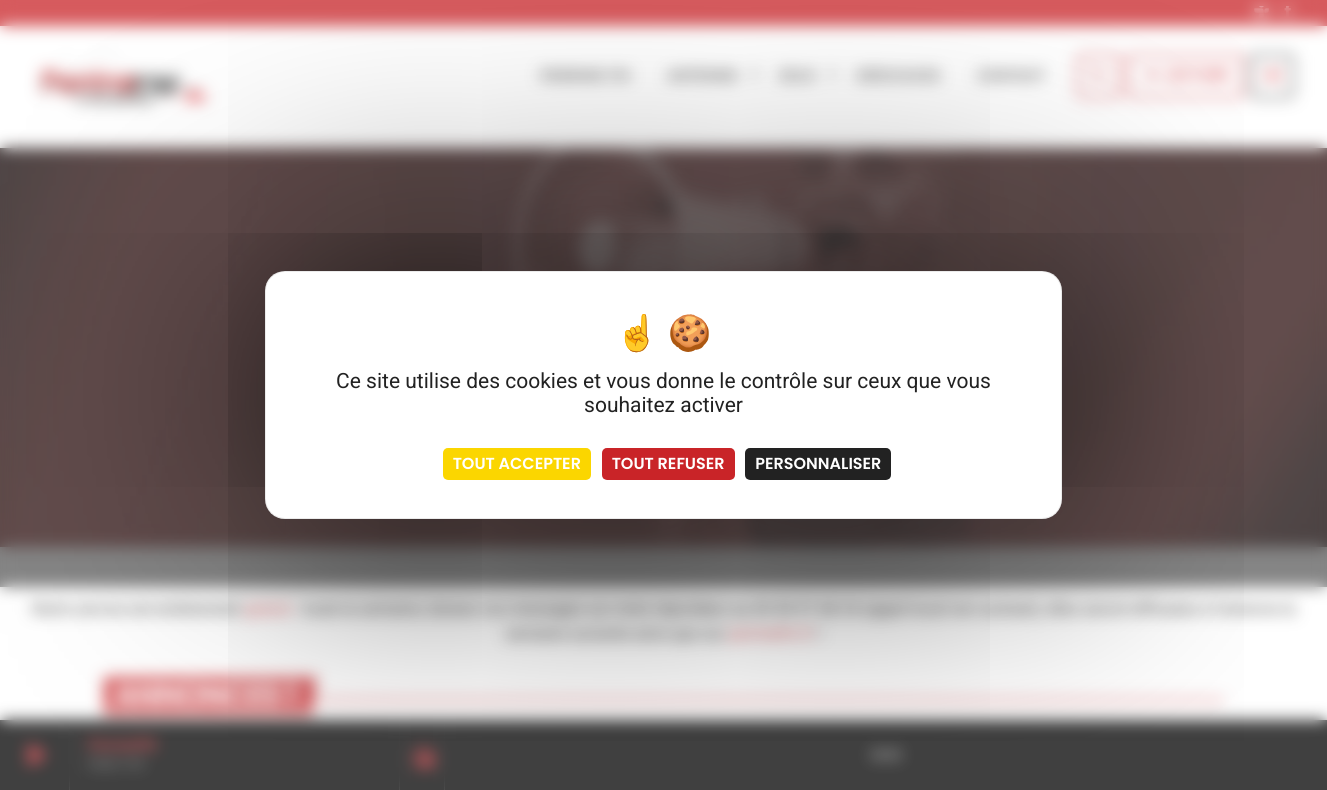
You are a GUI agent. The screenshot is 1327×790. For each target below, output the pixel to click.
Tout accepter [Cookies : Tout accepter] (517, 463)
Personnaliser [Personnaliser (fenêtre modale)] (818, 463)
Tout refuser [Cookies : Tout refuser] (668, 463)
